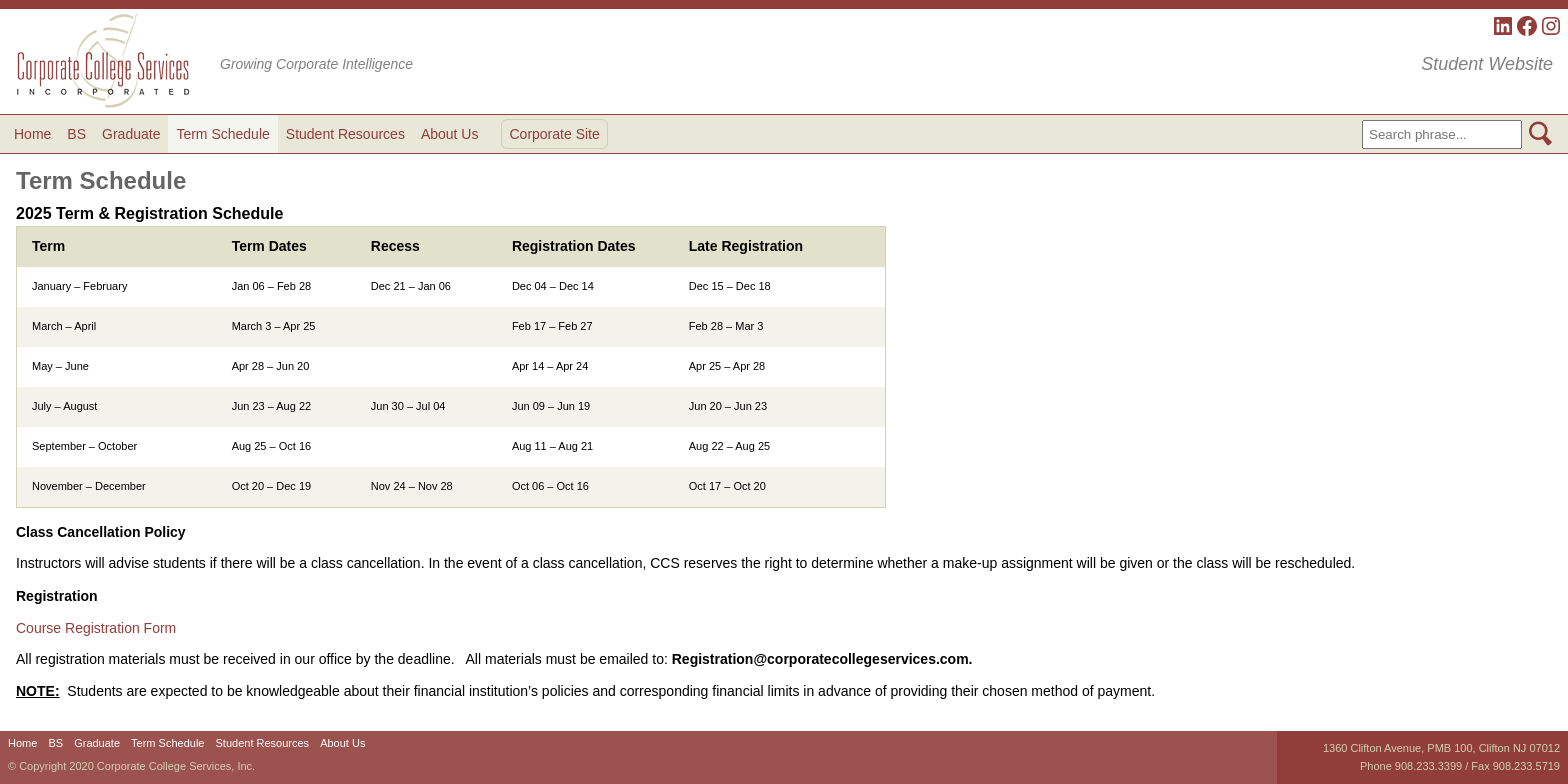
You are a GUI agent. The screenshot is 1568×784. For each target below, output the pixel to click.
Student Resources (345, 134)
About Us (450, 134)
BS (76, 134)
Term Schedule (222, 134)
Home (32, 134)
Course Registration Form (96, 628)
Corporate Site (554, 134)
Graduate (131, 134)
